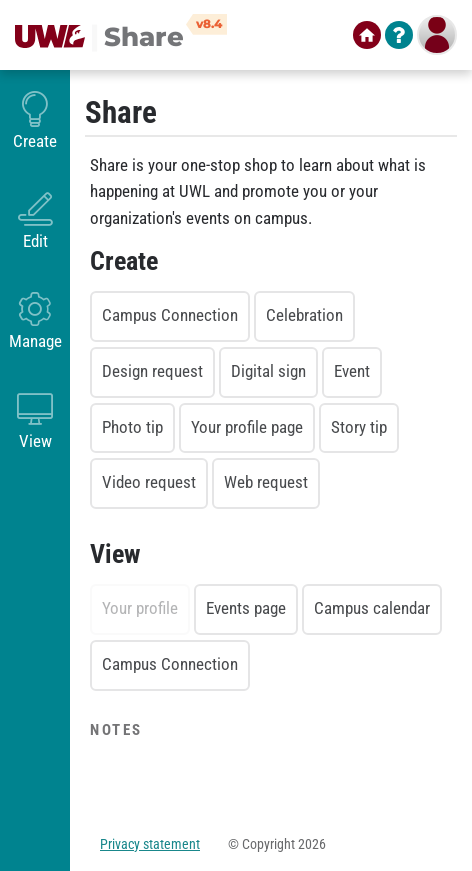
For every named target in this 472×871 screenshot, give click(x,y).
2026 (312, 844)
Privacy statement (150, 844)
